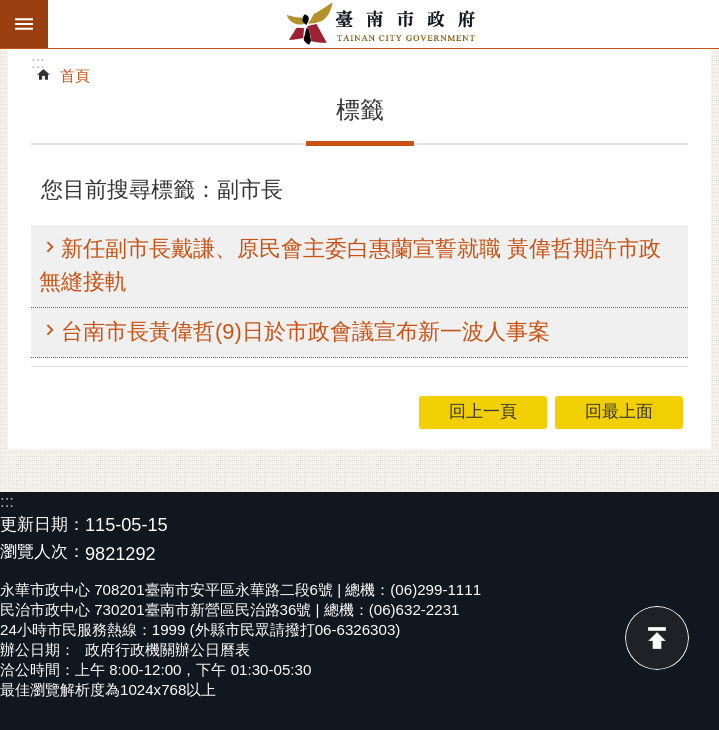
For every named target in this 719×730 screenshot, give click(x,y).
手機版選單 (24, 24)
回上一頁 (483, 411)
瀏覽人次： (42, 552)
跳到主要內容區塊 (10, 10)
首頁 (75, 75)
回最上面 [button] (619, 411)
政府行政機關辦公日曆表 (167, 649)
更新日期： (42, 524)
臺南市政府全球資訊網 (383, 24)
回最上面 (657, 638)
